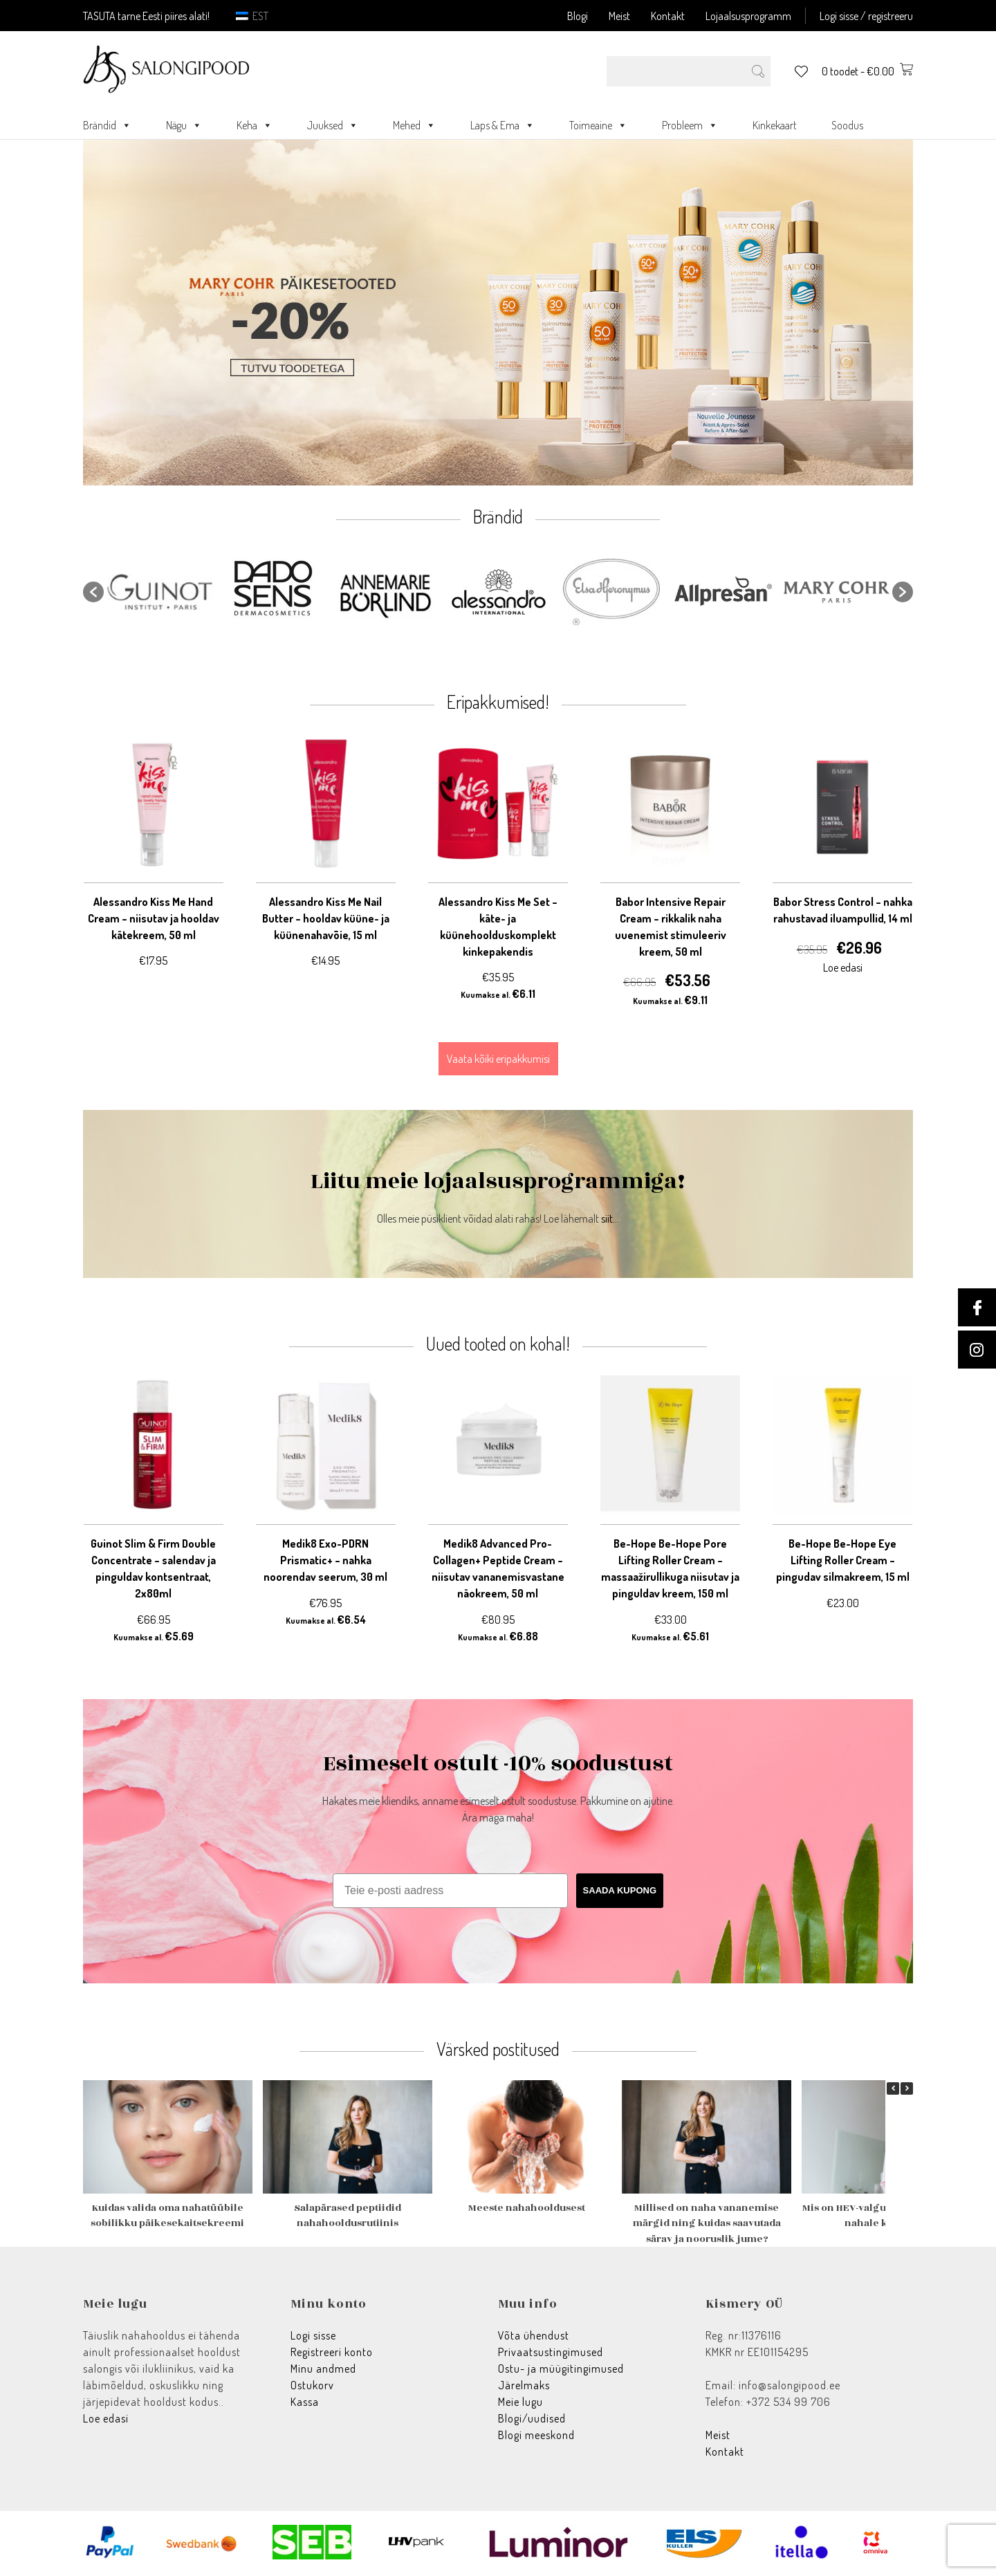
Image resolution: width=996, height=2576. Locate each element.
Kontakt (668, 16)
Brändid (107, 125)
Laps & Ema (502, 125)
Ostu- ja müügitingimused (561, 2368)
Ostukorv (312, 2385)
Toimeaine (598, 125)
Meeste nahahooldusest (526, 2207)
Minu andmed (323, 2368)
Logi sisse (313, 2335)
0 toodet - (867, 71)
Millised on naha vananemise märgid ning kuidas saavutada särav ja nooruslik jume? (707, 2223)
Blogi (577, 16)
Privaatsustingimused (550, 2352)
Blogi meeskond (536, 2435)
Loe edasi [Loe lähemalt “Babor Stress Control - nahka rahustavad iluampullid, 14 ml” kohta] (843, 967)
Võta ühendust (533, 2335)
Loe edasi (106, 2418)
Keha (255, 125)
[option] (160, 592)
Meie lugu (520, 2402)
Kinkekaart (775, 125)
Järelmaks (524, 2385)
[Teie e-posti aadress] (450, 1890)
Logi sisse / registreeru (866, 16)
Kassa (304, 2402)
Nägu (184, 125)
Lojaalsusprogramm (748, 16)
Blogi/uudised (532, 2418)
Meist (619, 16)
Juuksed (332, 125)
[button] (93, 592)
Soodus (847, 125)
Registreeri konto (331, 2352)
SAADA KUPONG (619, 1890)
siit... (610, 1218)
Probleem (690, 125)
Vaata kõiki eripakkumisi (498, 1059)
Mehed (414, 125)
